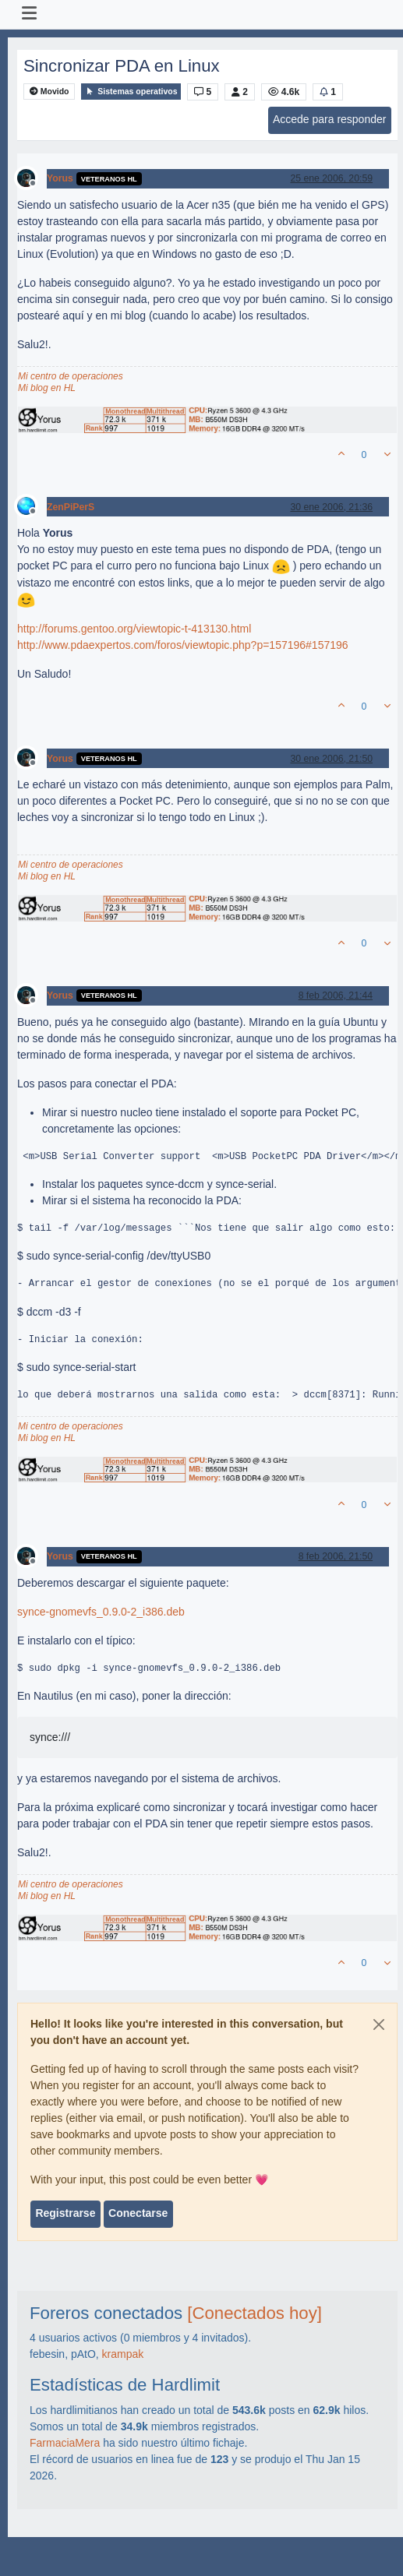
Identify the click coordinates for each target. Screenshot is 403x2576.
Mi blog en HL (47, 387)
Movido (49, 91)
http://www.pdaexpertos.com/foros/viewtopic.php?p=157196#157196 (182, 645)
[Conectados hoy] (254, 2313)
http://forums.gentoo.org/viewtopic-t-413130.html (134, 628)
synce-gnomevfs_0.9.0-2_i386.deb (101, 1611)
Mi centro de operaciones (70, 376)
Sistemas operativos (131, 91)
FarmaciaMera (65, 2443)
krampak (123, 2354)
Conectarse (138, 2213)
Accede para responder (330, 119)
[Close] (379, 2024)
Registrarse (65, 2213)
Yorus (60, 178)
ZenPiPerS (70, 507)
